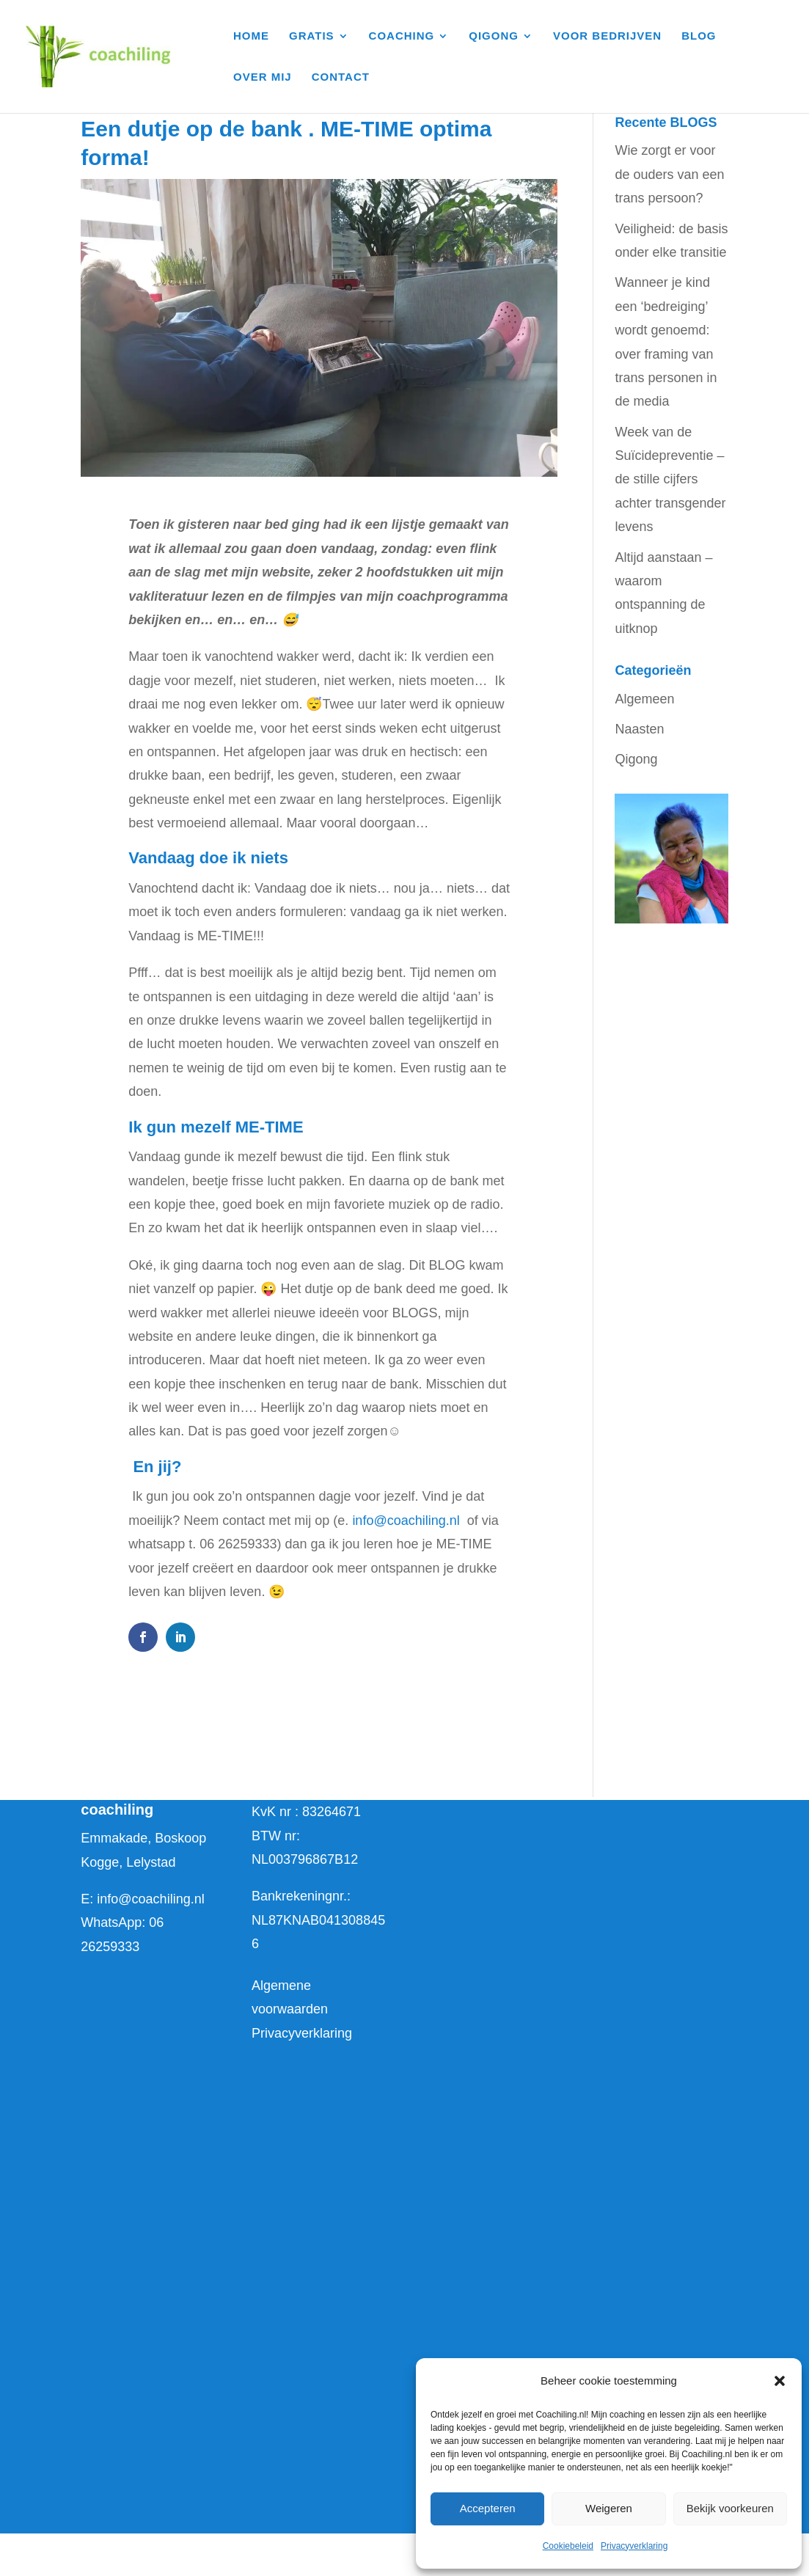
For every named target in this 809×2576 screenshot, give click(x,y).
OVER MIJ (262, 77)
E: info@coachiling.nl (142, 1899)
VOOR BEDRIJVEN (607, 36)
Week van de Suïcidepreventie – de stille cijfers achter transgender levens (670, 480)
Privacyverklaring (634, 2546)
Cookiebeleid (568, 2546)
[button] (779, 2381)
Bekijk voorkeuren (730, 2508)
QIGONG (494, 36)
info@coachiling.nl (405, 1520)
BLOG (698, 36)
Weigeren (608, 2508)
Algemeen (644, 699)
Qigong (636, 759)
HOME (251, 36)
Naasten (639, 729)
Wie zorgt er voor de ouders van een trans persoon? (669, 174)
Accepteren (488, 2508)
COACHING (402, 36)
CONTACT (341, 77)
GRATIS (311, 36)
